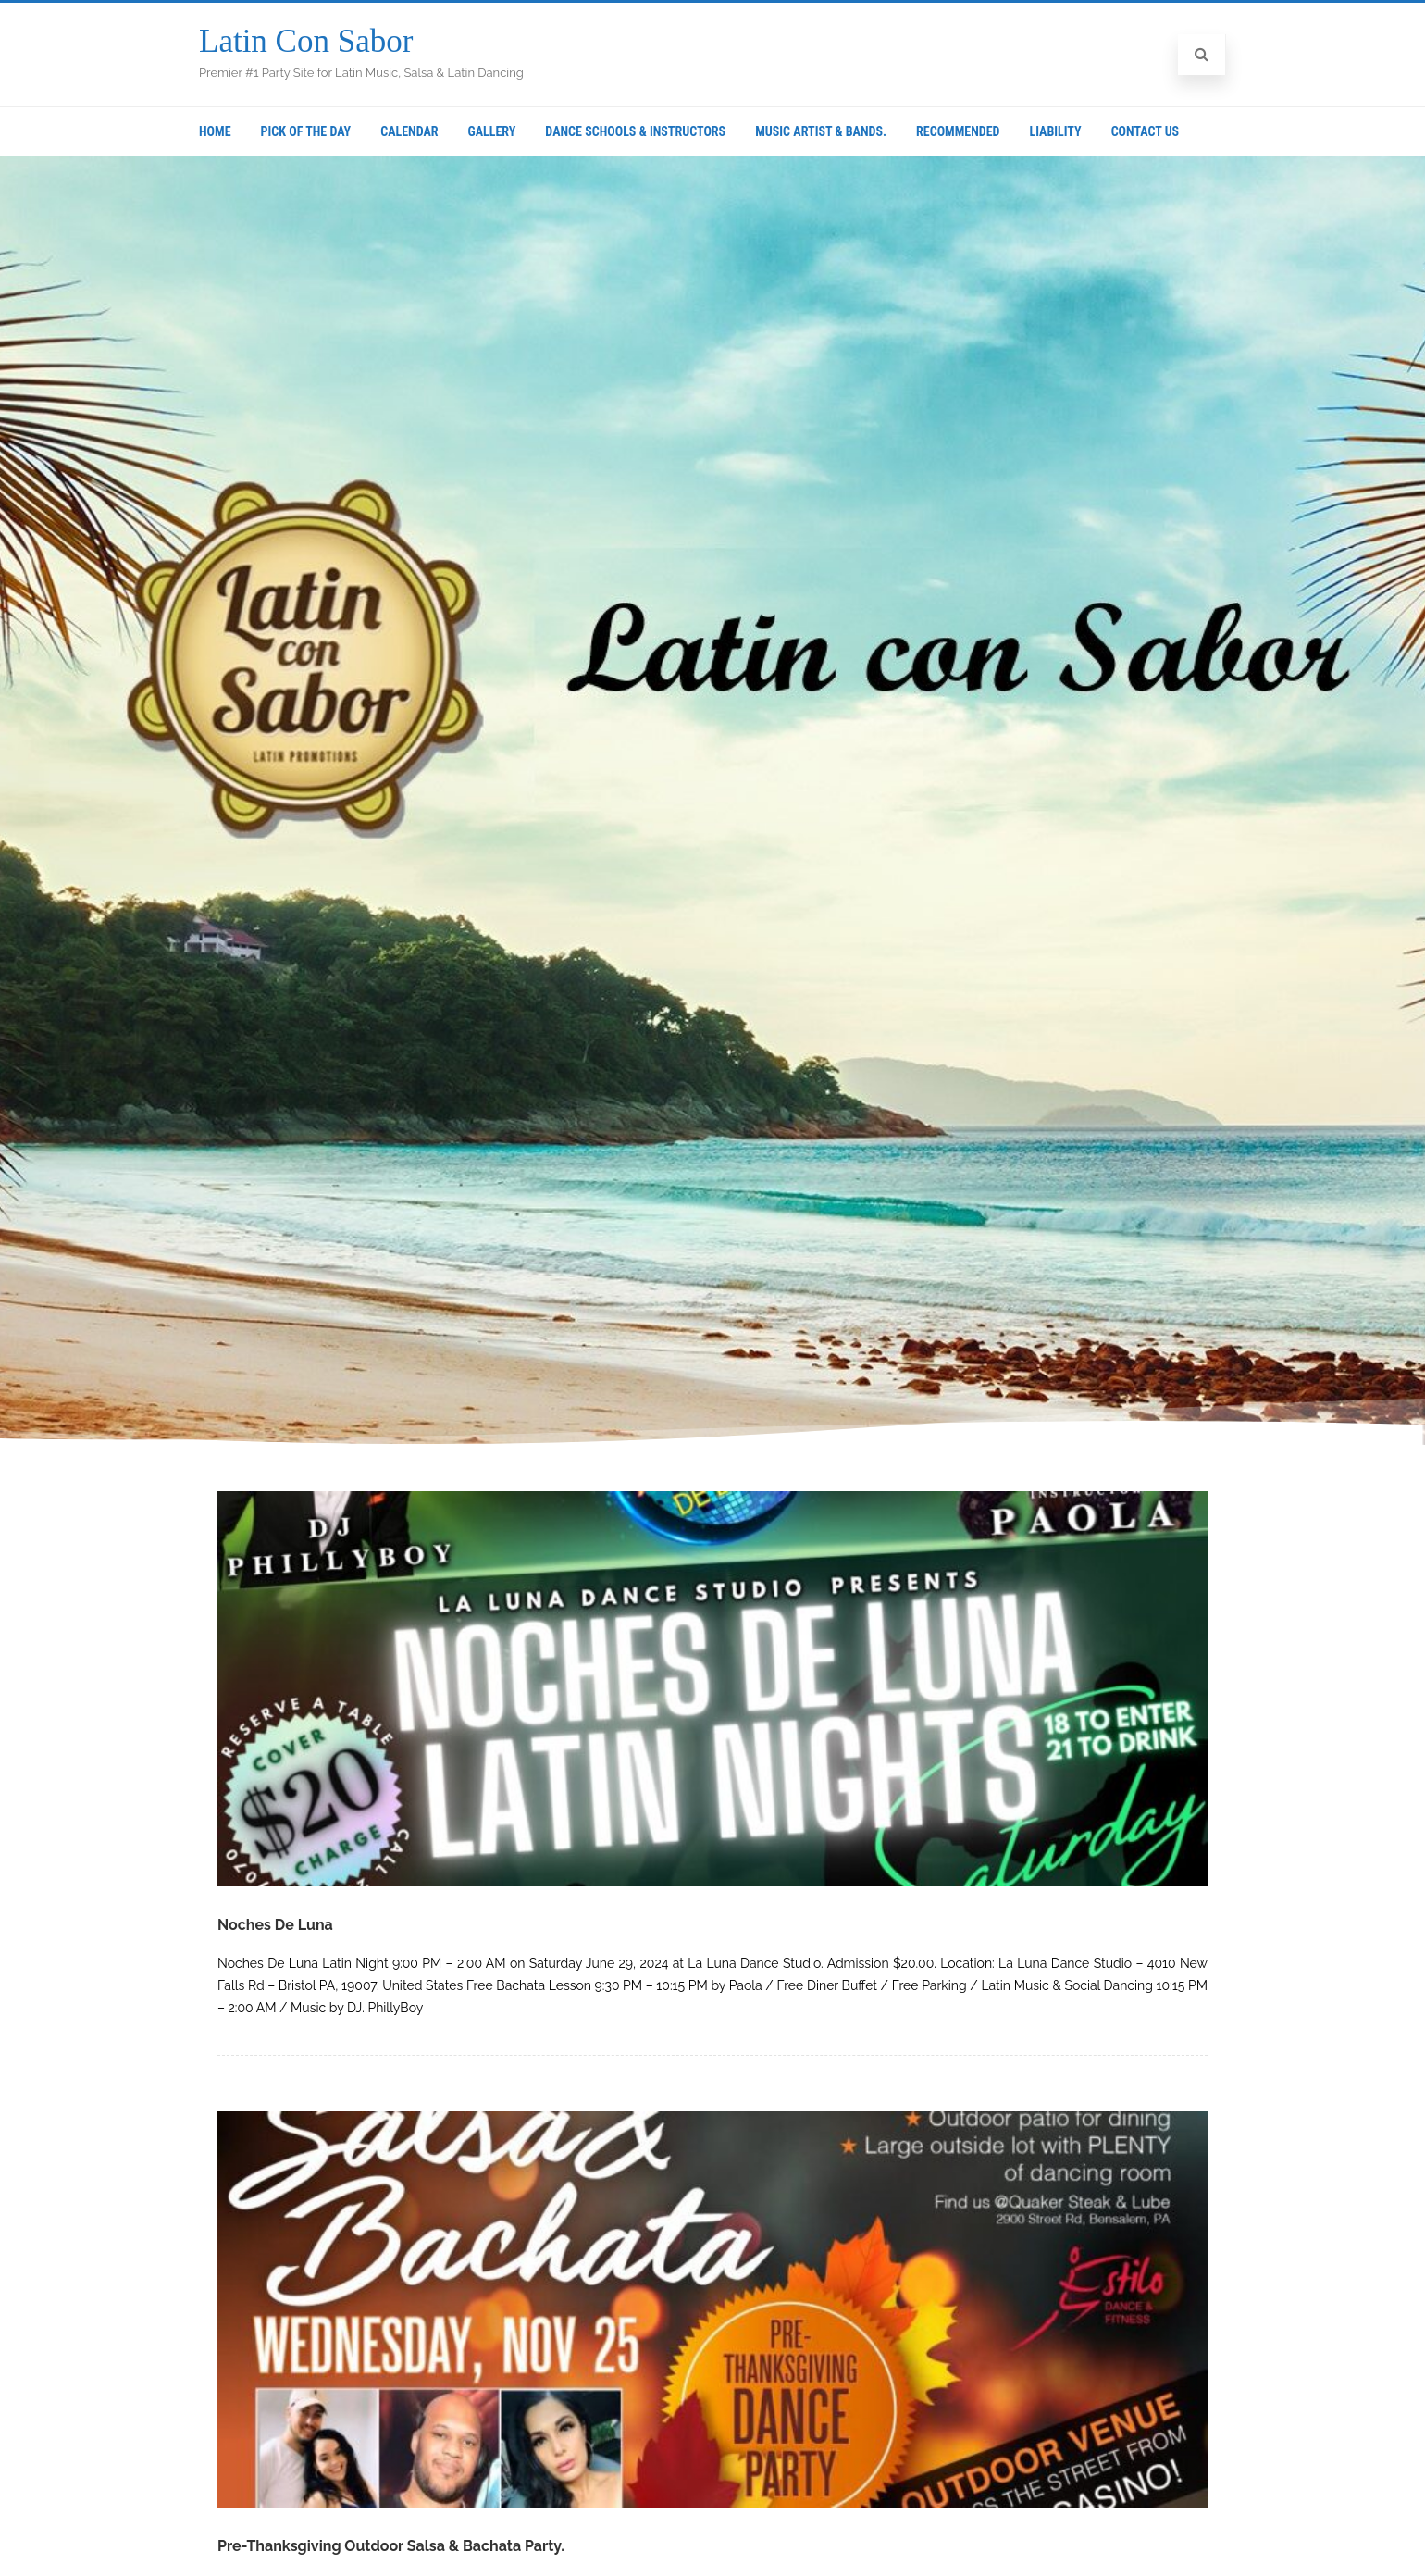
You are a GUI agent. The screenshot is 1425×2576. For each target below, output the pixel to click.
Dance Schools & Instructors (635, 131)
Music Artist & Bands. (820, 131)
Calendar (409, 131)
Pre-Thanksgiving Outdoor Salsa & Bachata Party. (390, 2546)
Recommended (957, 131)
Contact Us (1145, 131)
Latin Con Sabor (306, 41)
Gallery (492, 131)
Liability (1055, 131)
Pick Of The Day (306, 131)
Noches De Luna (275, 1925)
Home (215, 131)
